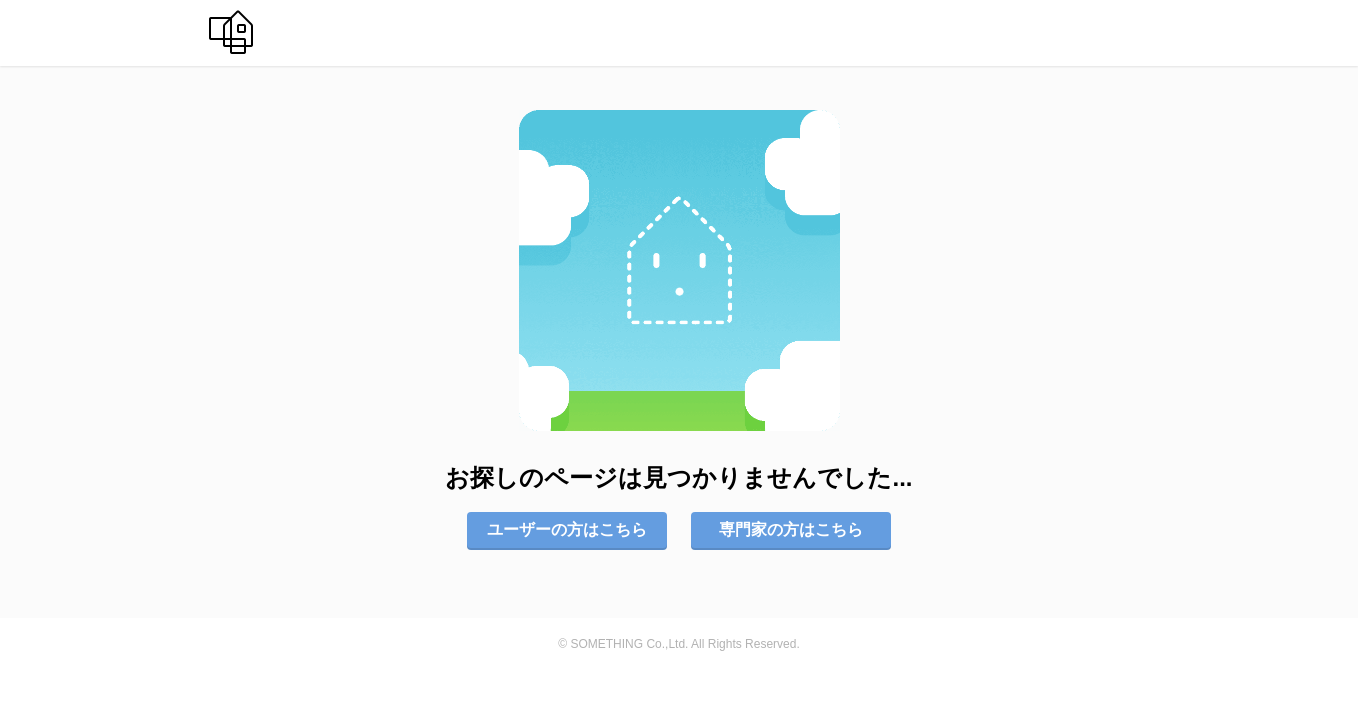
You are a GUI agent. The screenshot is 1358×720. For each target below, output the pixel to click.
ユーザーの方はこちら (567, 529)
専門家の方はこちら (791, 529)
